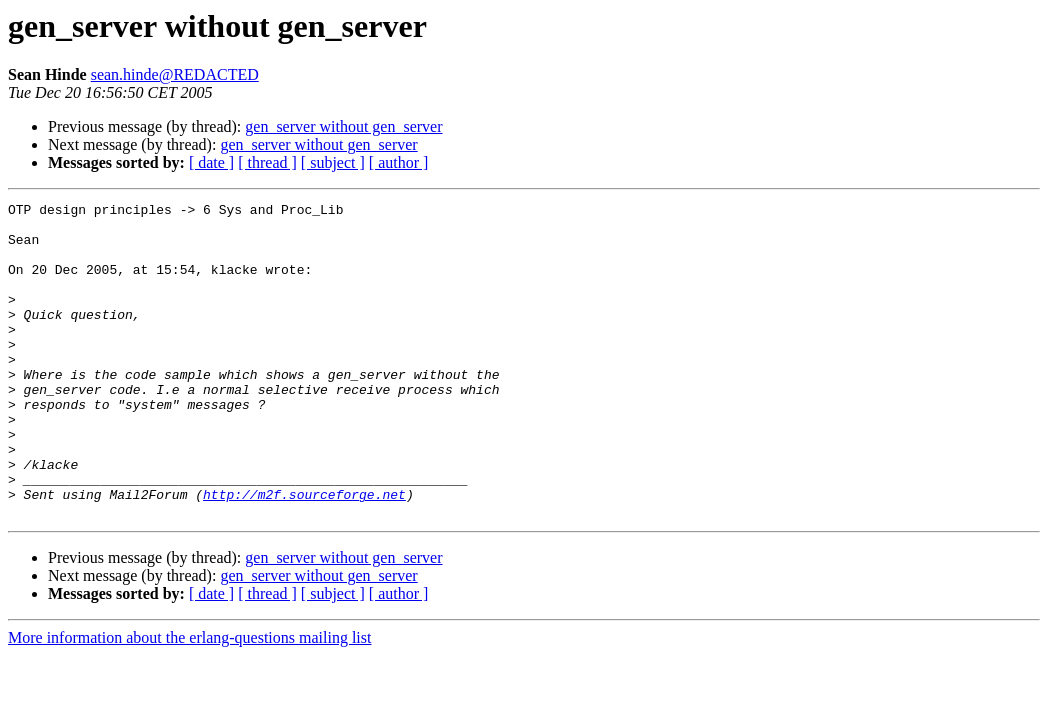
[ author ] (399, 162)
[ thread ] (267, 162)
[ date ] (211, 162)
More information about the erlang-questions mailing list (189, 700)
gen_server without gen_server (343, 126)
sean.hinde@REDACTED (175, 74)
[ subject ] (333, 162)
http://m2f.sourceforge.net (304, 554)
